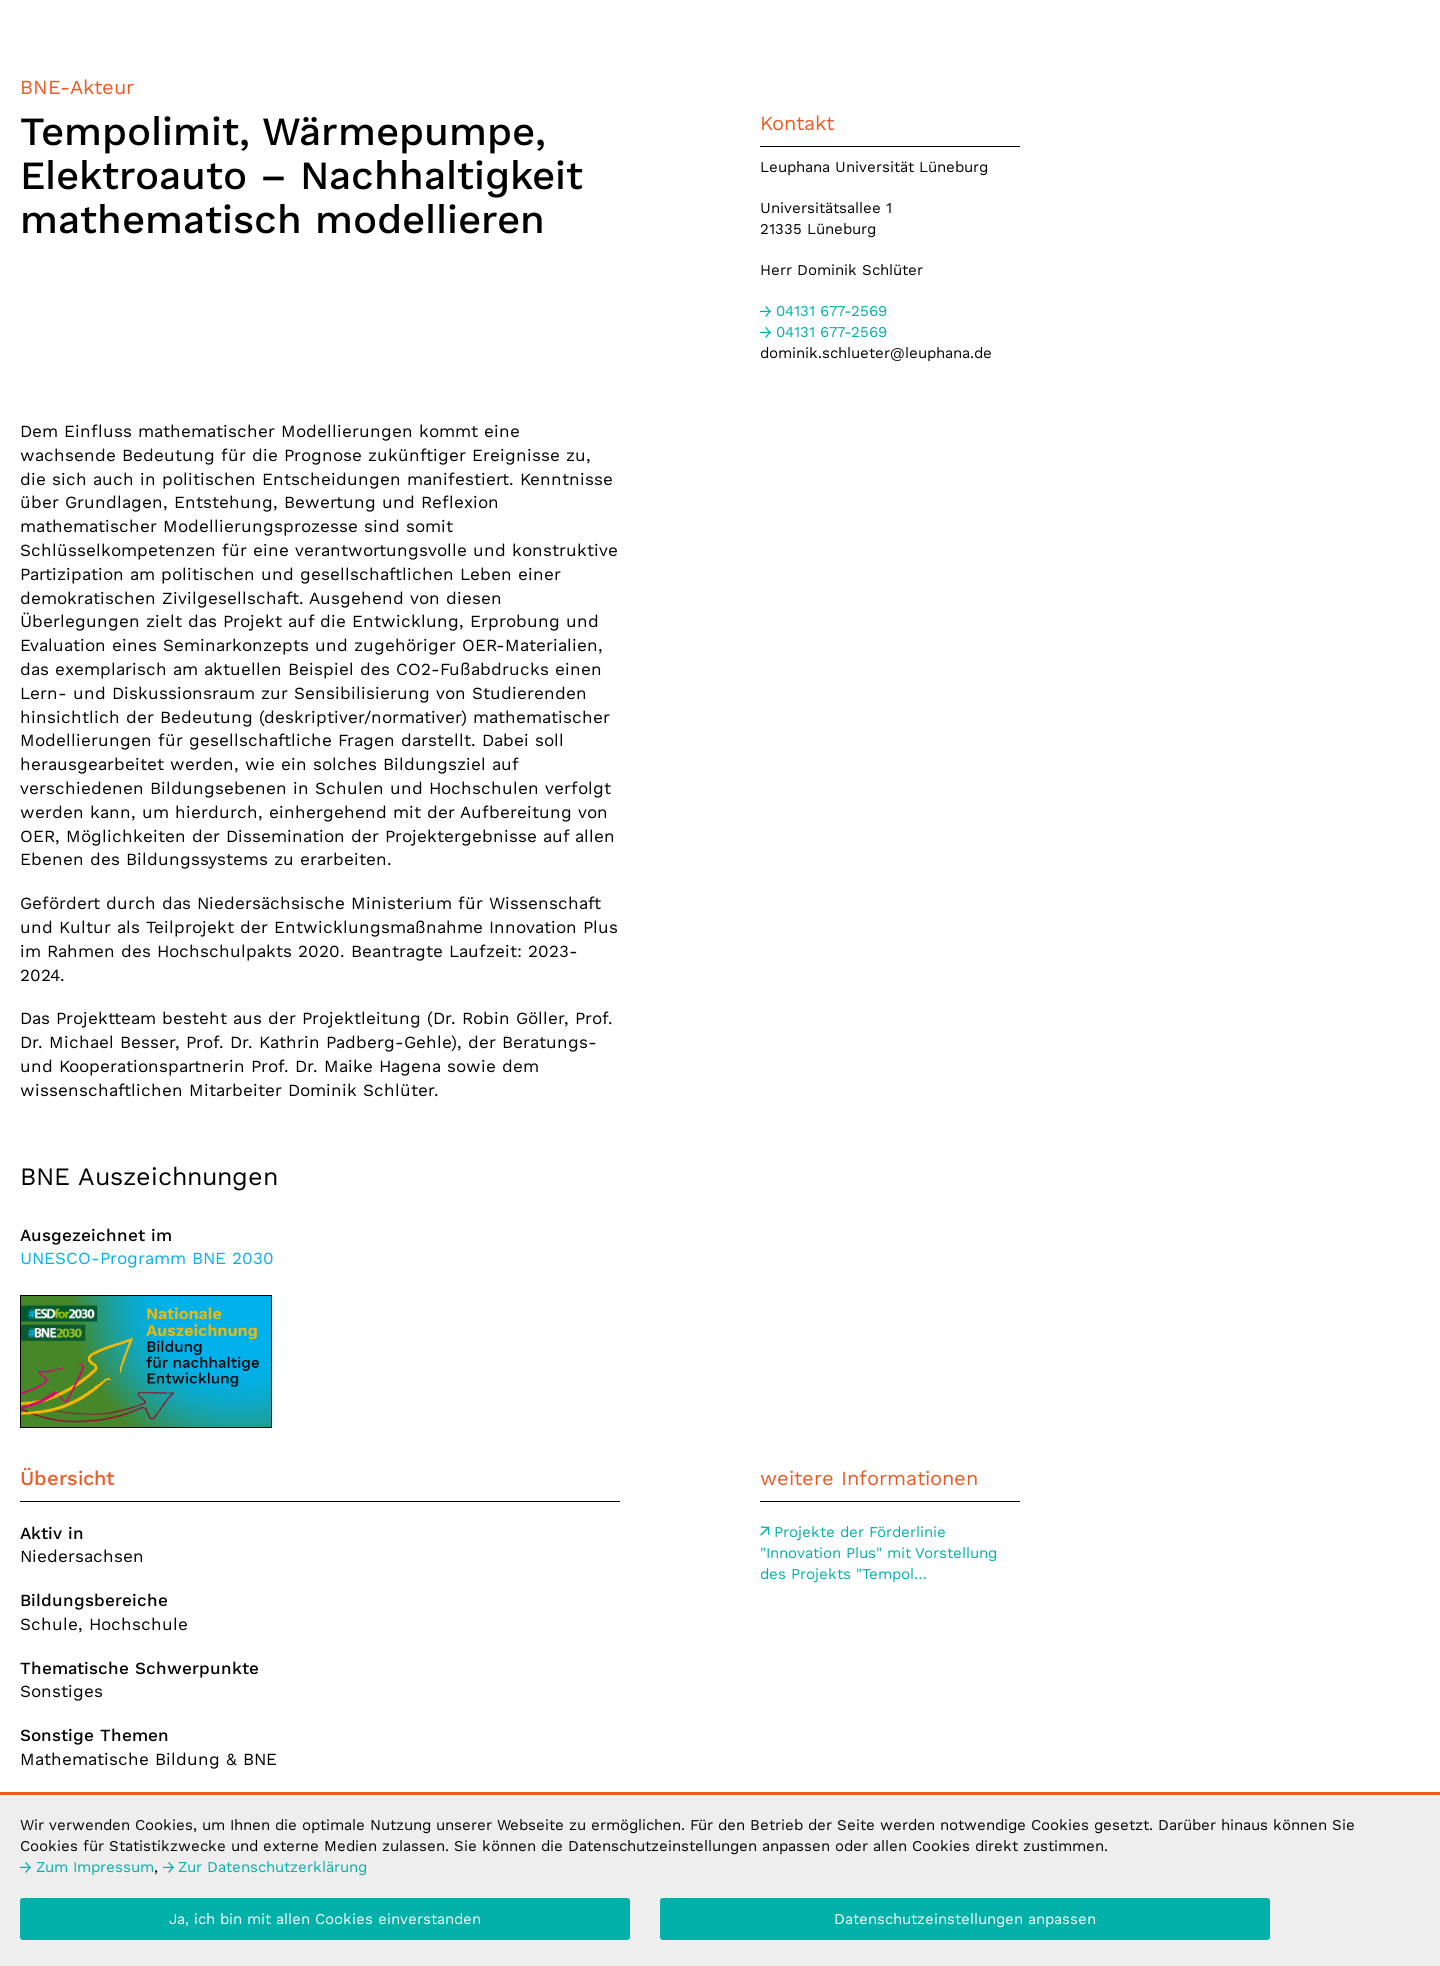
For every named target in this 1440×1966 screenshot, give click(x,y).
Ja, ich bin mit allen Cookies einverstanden (325, 1923)
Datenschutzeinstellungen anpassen (965, 1923)
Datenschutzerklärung (265, 1871)
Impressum (87, 1871)
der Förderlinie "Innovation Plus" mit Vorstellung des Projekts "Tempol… (878, 1553)
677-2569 (823, 311)
